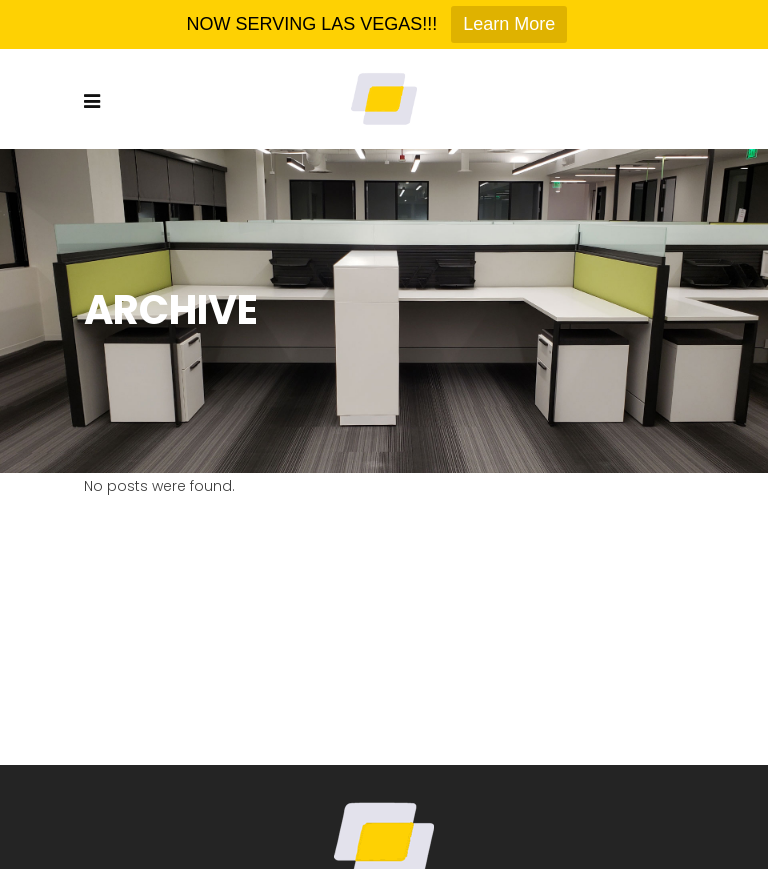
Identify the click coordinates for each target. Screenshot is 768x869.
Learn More (509, 24)
